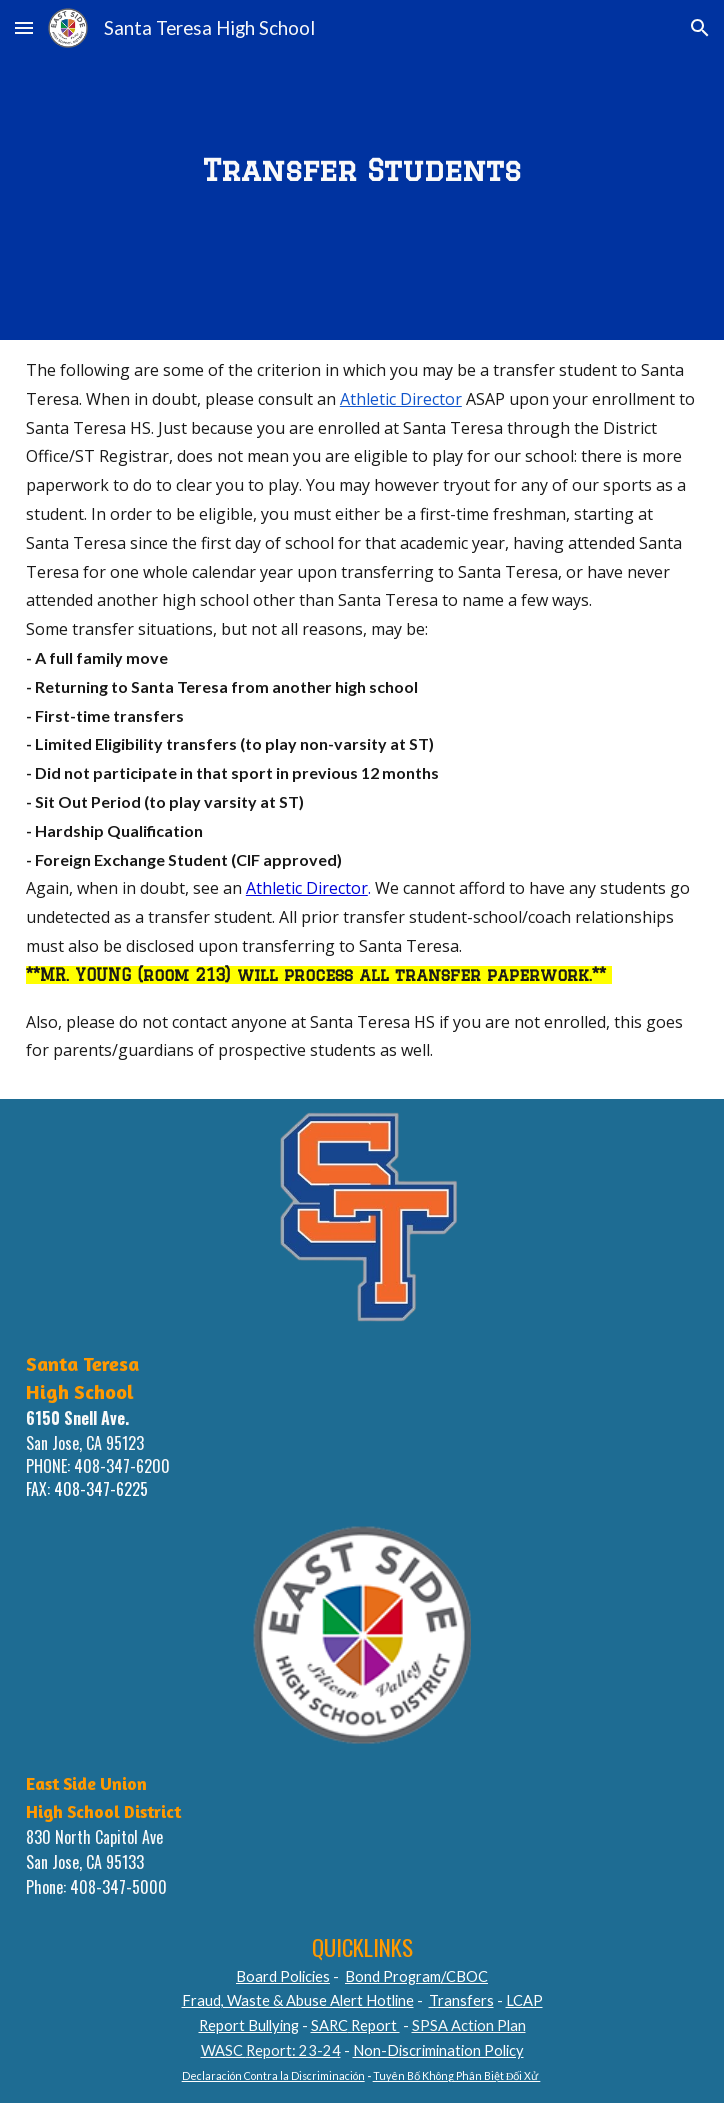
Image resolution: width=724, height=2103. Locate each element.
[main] (362, 169)
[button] (24, 27)
